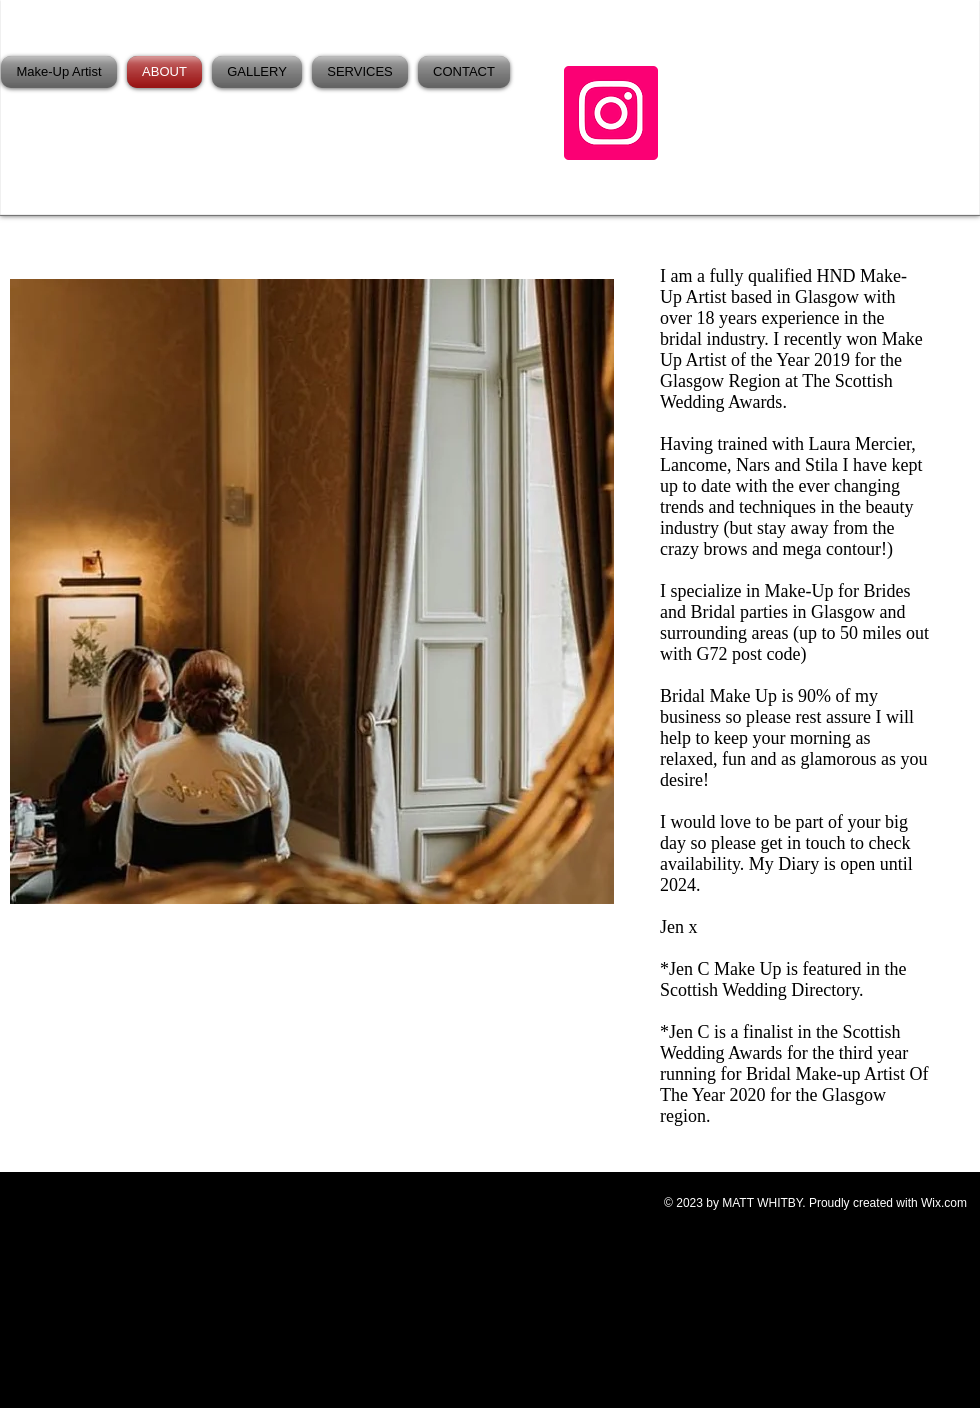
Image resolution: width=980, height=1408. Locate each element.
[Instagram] (611, 113)
